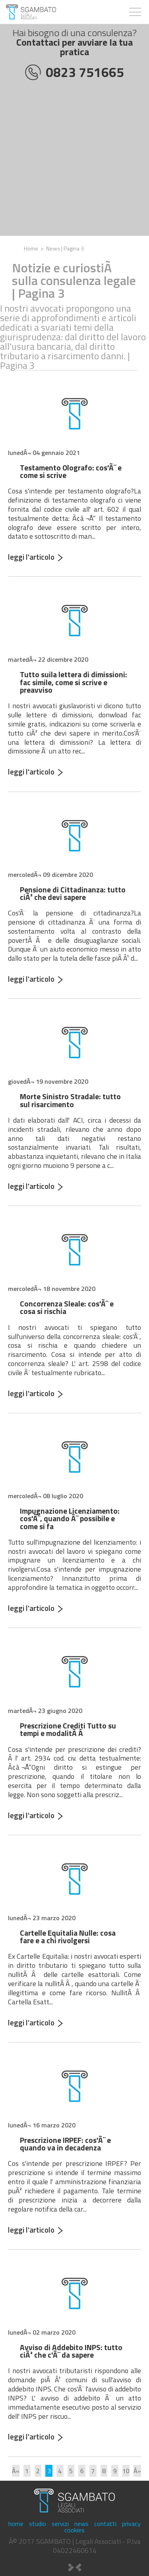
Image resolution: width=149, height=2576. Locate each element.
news (81, 2523)
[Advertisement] (74, 161)
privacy (131, 2523)
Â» (137, 2471)
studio (37, 2523)
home (15, 2523)
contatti (105, 2523)
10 (126, 2471)
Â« (15, 2471)
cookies (74, 2530)
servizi (60, 2523)
